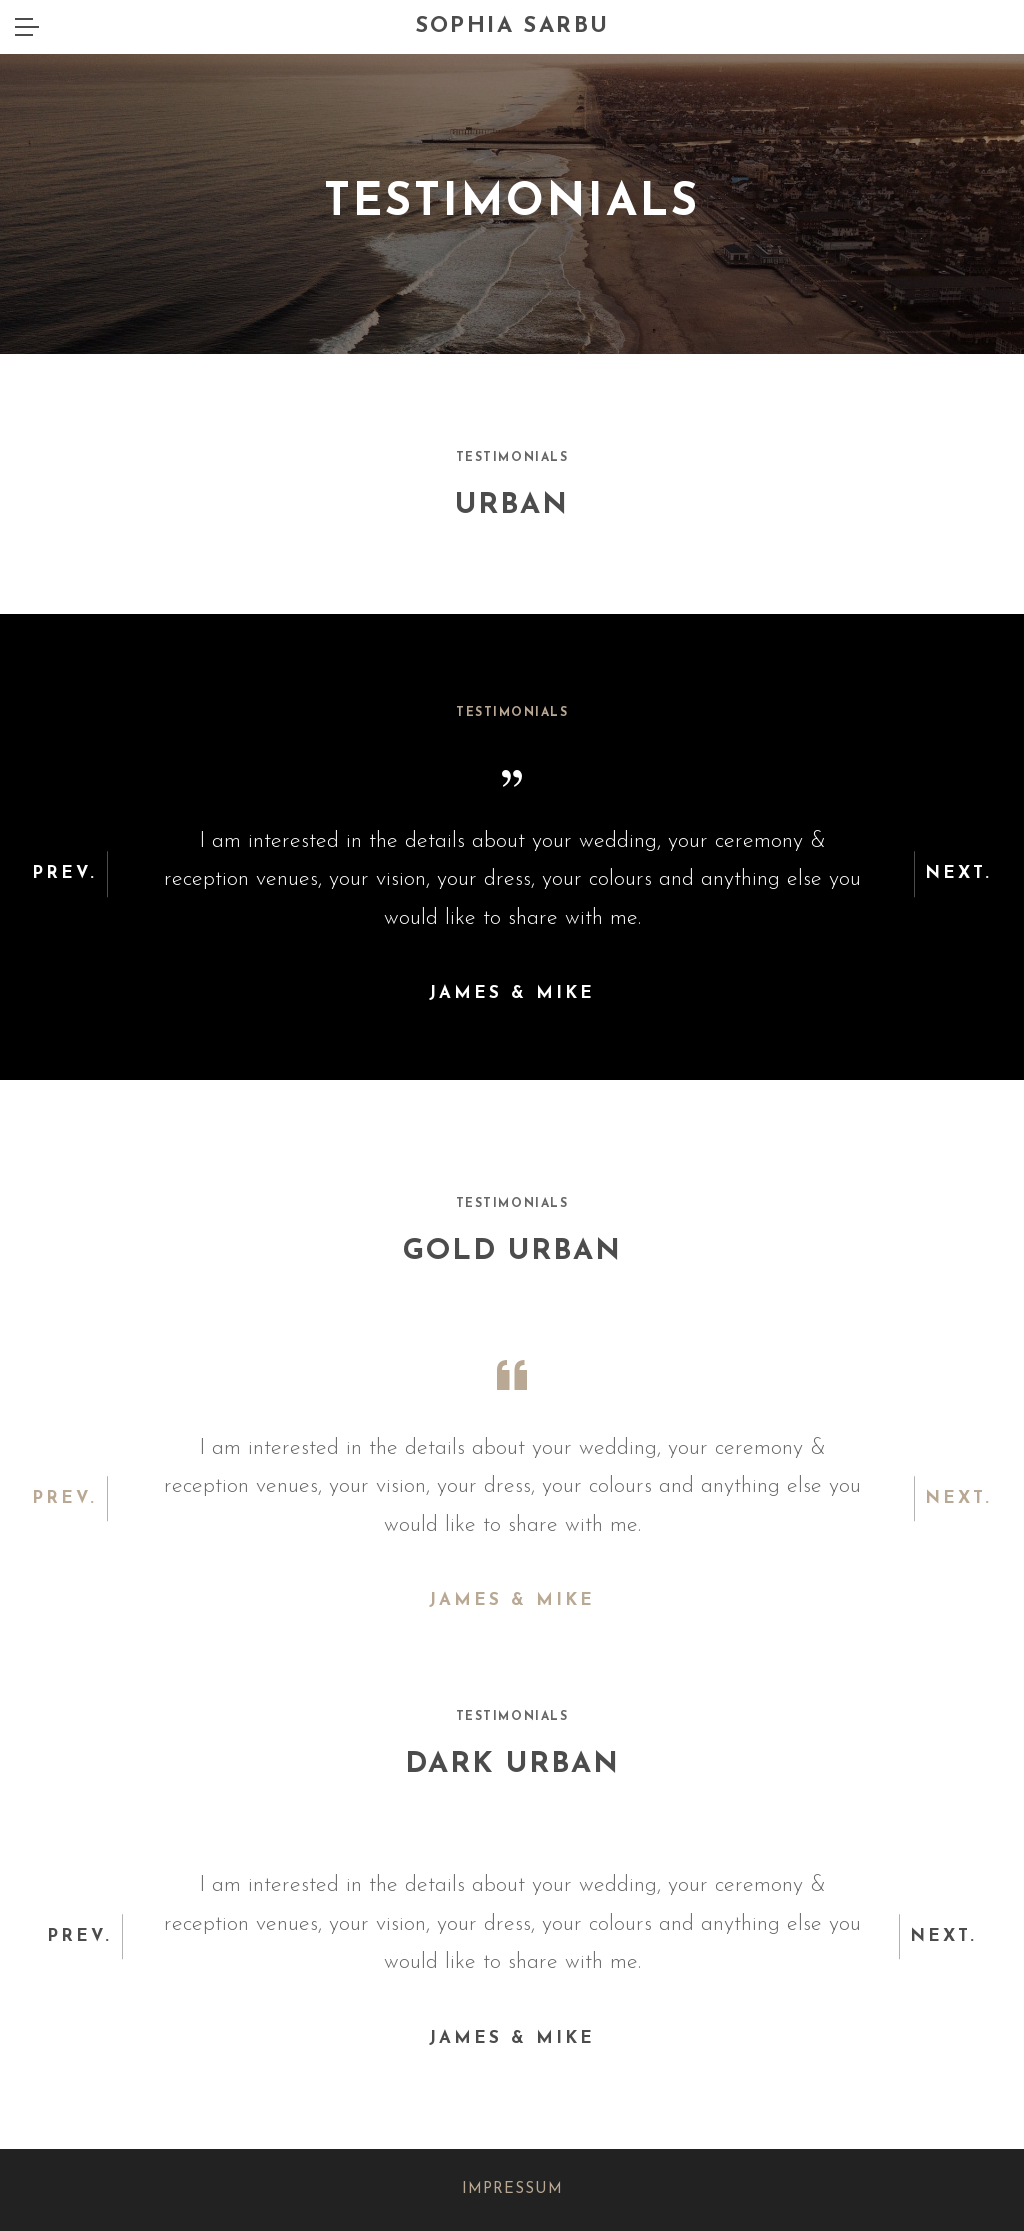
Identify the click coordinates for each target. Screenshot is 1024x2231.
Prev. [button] (64, 874)
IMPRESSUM (512, 2189)
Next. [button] (958, 874)
